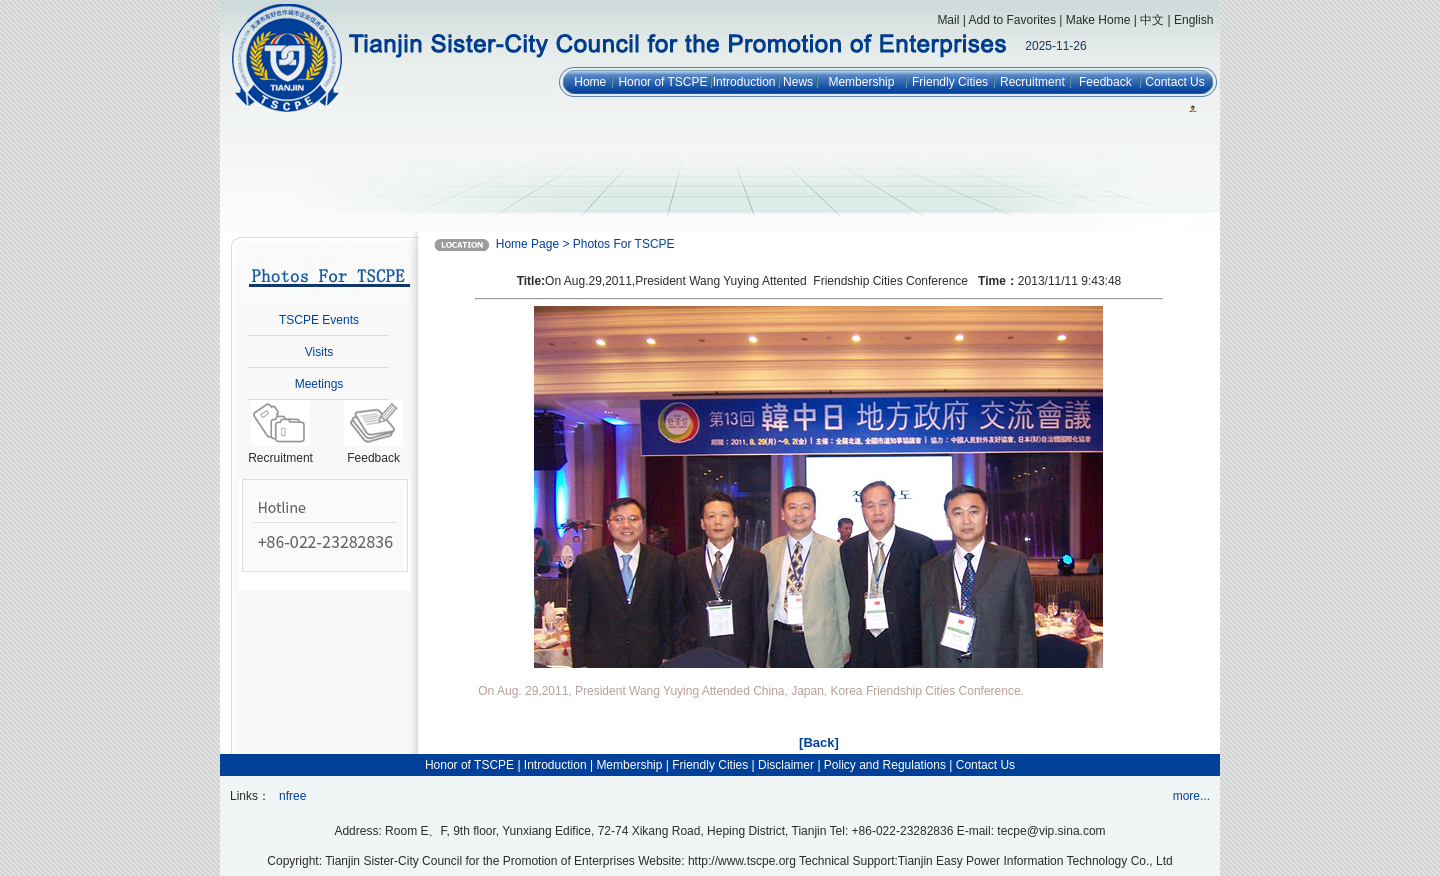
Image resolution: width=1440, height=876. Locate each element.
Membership (861, 82)
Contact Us (1174, 82)
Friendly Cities (950, 82)
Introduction (744, 82)
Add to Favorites (1012, 20)
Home (590, 82)
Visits (319, 352)
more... (1191, 796)
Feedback (1105, 82)
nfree (292, 796)
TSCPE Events (319, 320)
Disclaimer (786, 765)
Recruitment (1032, 82)
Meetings (319, 384)
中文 (1152, 20)
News (798, 82)
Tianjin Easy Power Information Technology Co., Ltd (1035, 861)
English (1193, 20)
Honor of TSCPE (662, 82)
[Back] (819, 742)
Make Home (1098, 20)
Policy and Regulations (885, 765)
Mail (948, 20)
